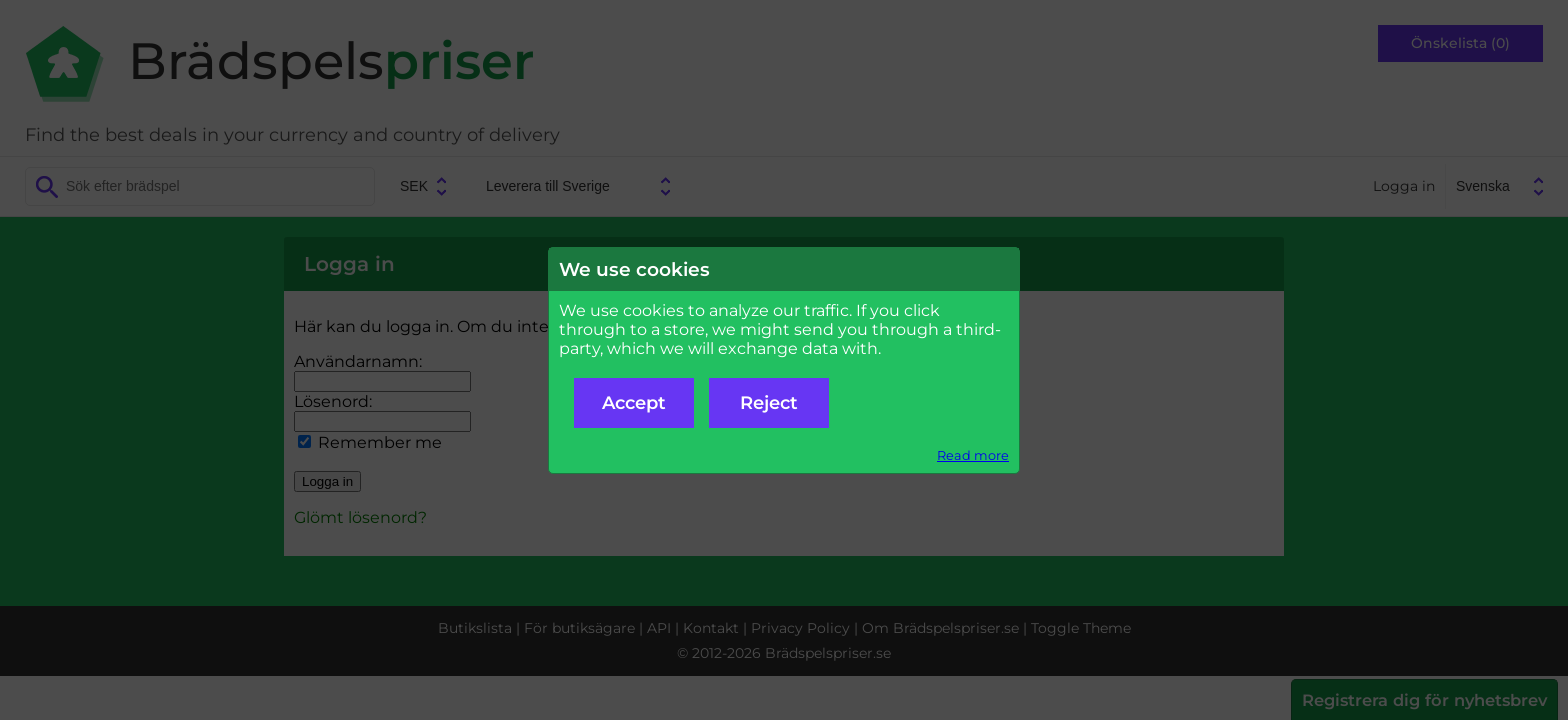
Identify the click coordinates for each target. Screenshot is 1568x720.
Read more (973, 455)
